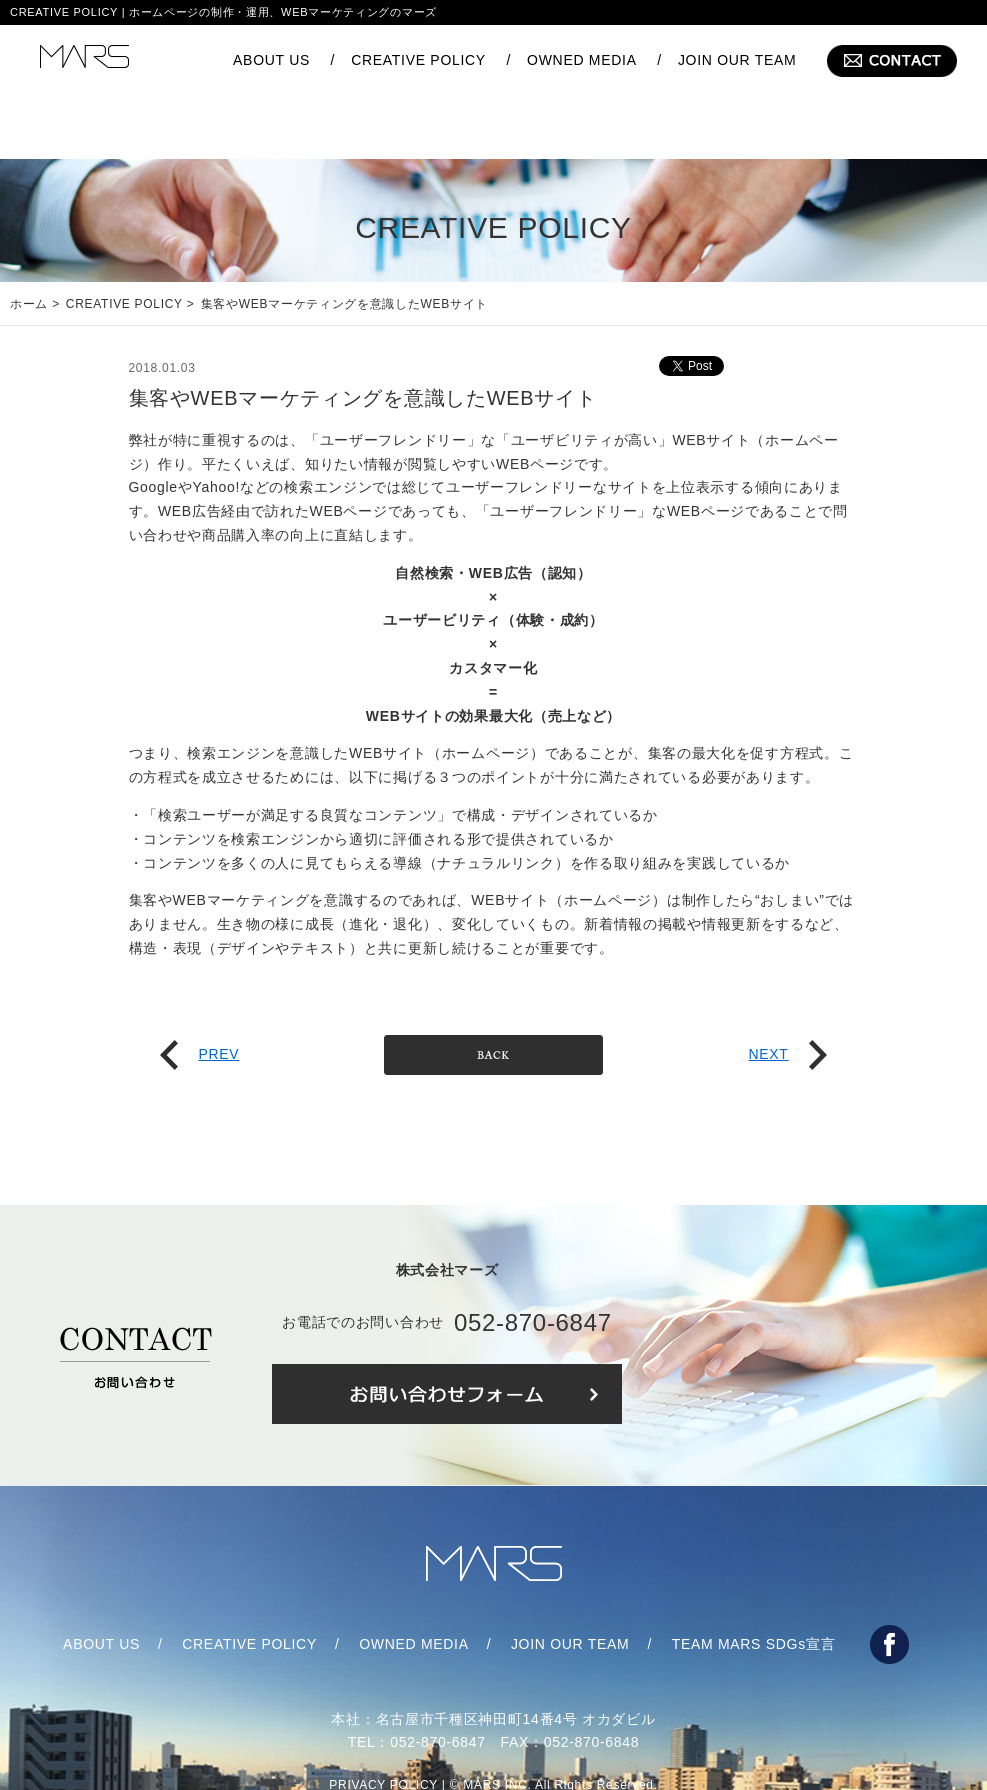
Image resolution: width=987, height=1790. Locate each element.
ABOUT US (271, 60)
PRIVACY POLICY (383, 1725)
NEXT (787, 994)
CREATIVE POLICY (418, 60)
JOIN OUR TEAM (737, 60)
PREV (199, 994)
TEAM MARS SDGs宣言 (754, 1584)
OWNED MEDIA (582, 60)
